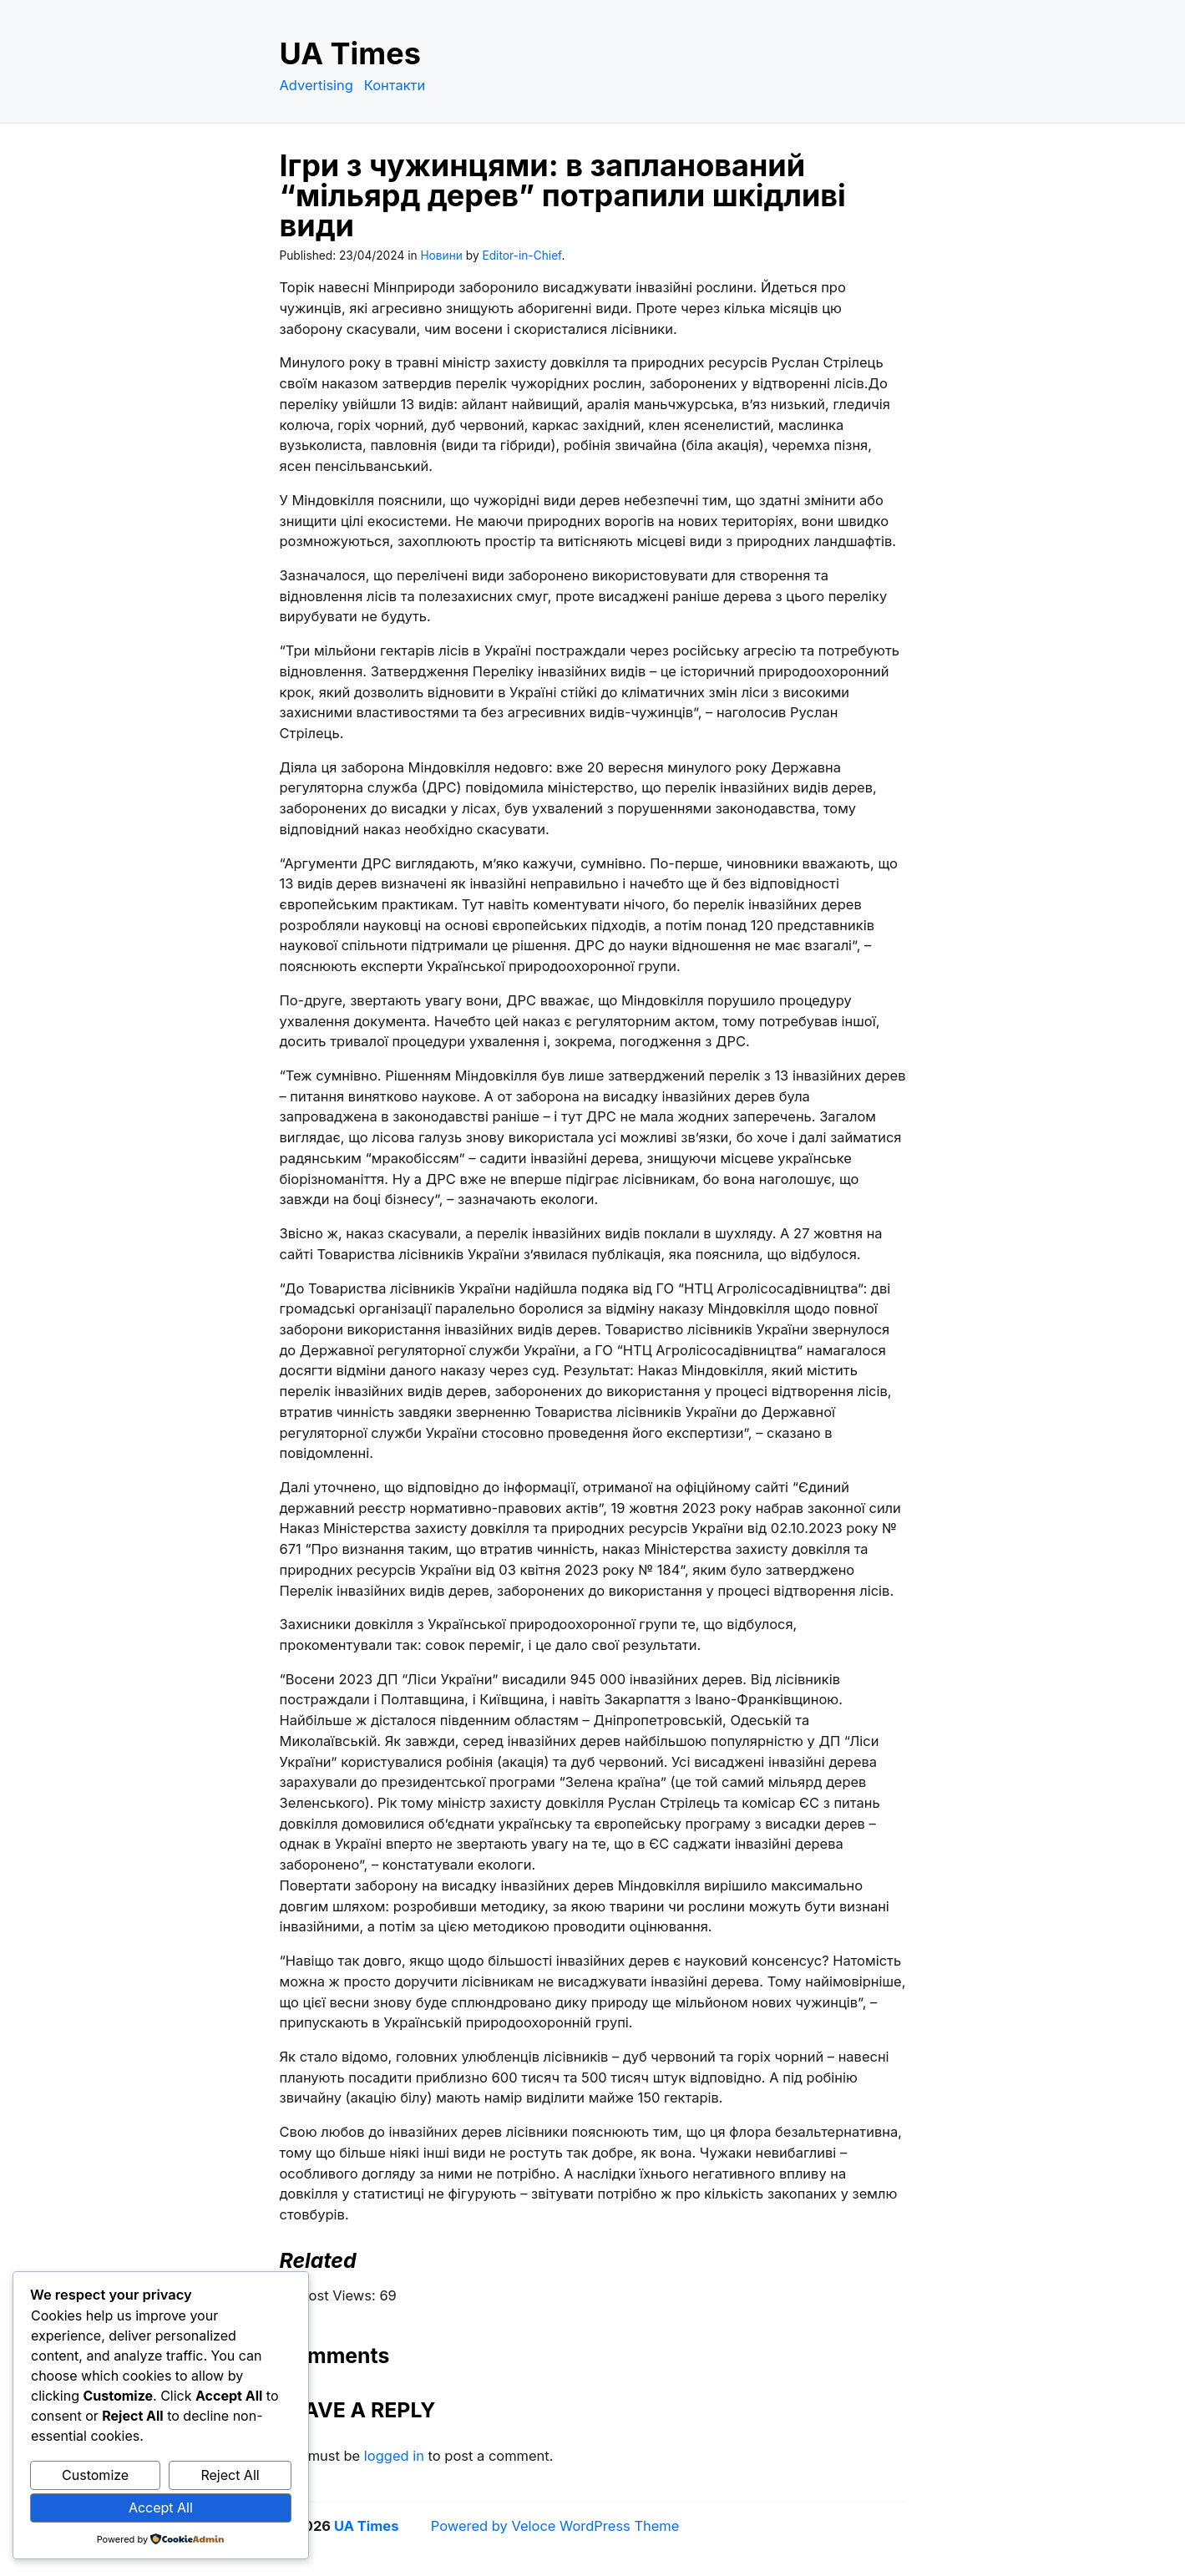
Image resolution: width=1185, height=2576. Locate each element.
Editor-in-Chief (521, 255)
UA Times (350, 53)
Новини (441, 255)
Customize (95, 2475)
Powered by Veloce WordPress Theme (555, 2526)
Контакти (395, 85)
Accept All (161, 2507)
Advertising (316, 85)
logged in (394, 2455)
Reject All (229, 2475)
